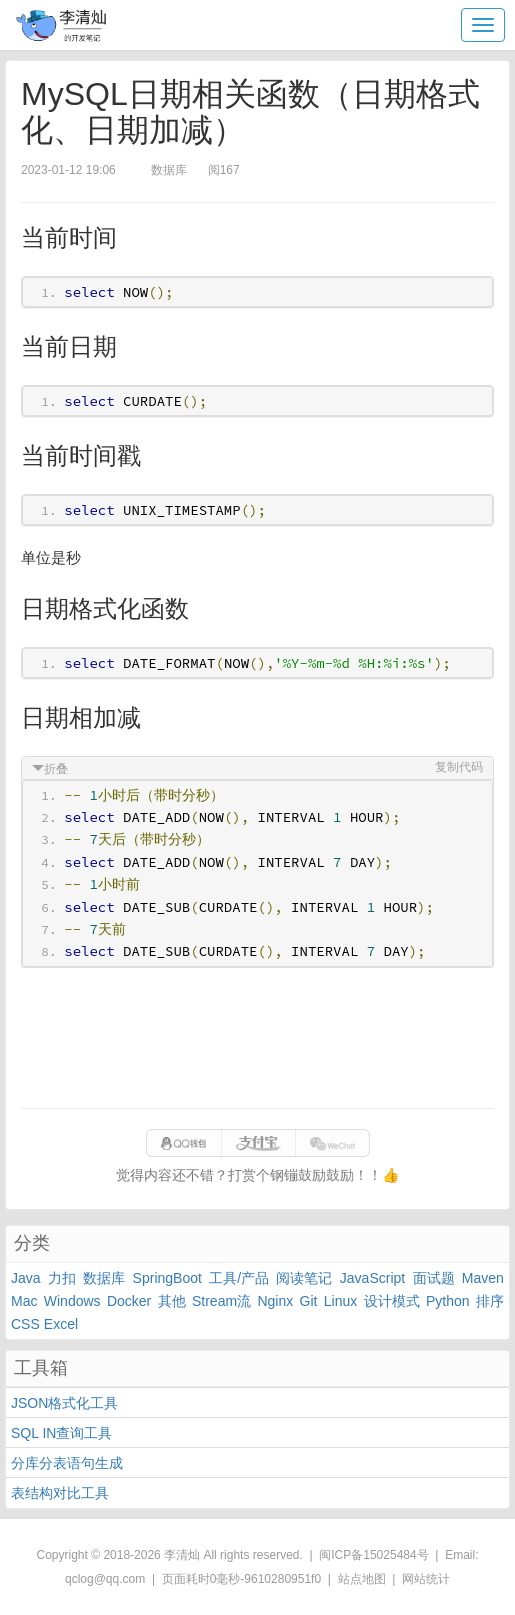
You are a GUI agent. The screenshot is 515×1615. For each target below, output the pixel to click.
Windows (72, 1301)
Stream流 (221, 1301)
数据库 (104, 1278)
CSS (25, 1324)
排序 (490, 1301)
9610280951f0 (282, 1579)
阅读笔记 (304, 1278)
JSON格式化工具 (64, 1403)
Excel (61, 1324)
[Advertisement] (257, 1038)
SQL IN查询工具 (61, 1433)
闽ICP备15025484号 (373, 1555)
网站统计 (426, 1579)
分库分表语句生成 (67, 1463)
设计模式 (392, 1301)
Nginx (275, 1301)
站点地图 (362, 1579)
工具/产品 (239, 1278)
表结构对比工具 (60, 1493)
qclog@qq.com (105, 1579)
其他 (172, 1301)
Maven (483, 1278)
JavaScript (372, 1278)
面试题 (434, 1278)
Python (448, 1301)
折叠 (56, 769)
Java (26, 1278)
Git (309, 1301)
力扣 (62, 1278)
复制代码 (459, 767)
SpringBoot (167, 1278)
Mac (24, 1301)
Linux (340, 1301)
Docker (129, 1301)
